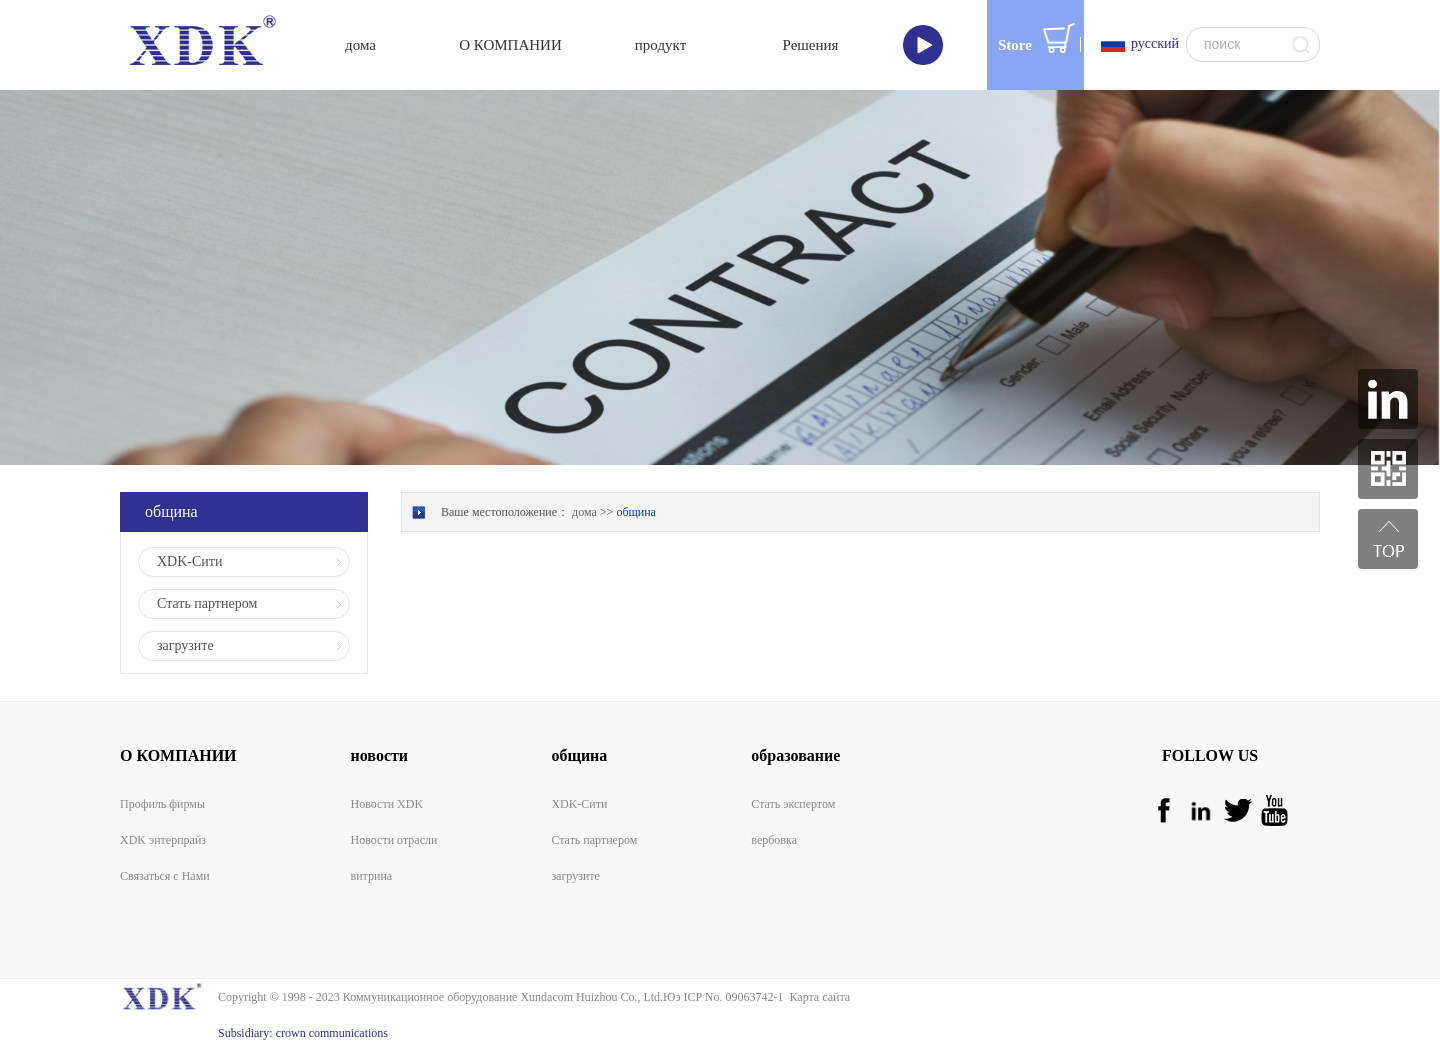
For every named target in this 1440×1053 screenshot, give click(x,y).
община (636, 512)
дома (360, 45)
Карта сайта (816, 997)
